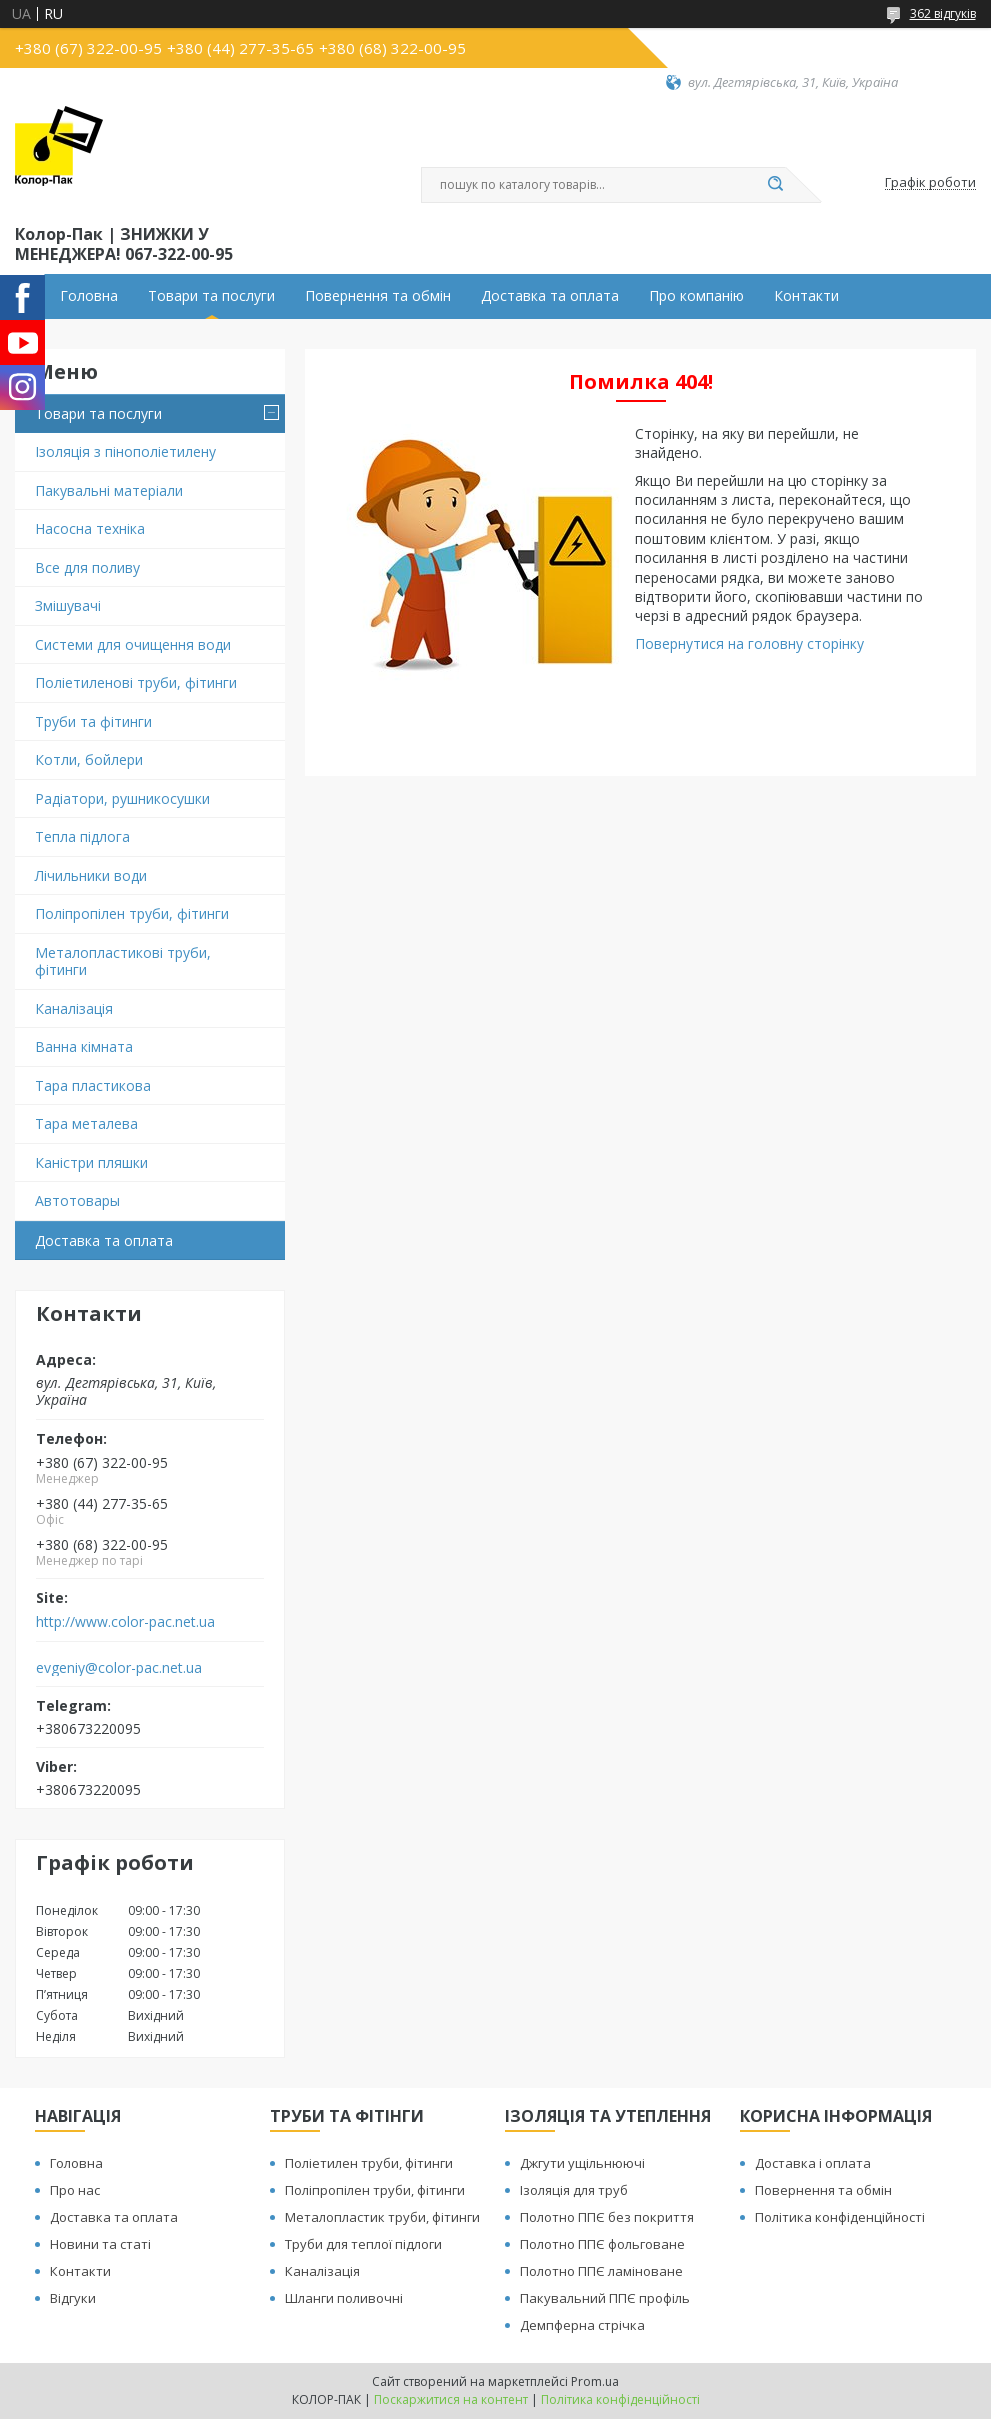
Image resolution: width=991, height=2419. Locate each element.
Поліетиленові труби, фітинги (136, 682)
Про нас (75, 2190)
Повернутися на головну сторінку (749, 643)
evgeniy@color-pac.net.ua (119, 1668)
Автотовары (77, 1200)
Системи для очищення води (133, 644)
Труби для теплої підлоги (363, 2244)
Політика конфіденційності (840, 2217)
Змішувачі (68, 605)
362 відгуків (943, 13)
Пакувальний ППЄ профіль (605, 2298)
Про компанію (696, 296)
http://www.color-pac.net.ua (125, 1622)
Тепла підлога (82, 836)
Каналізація (74, 1008)
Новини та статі (100, 2244)
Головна (89, 296)
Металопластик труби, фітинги (382, 2217)
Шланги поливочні (344, 2298)
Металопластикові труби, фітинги (123, 961)
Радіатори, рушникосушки (122, 798)
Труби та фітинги (93, 721)
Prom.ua (595, 2381)
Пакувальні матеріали (109, 490)
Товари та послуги (211, 296)
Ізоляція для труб (574, 2190)
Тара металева (86, 1123)
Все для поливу (87, 567)
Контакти (806, 296)
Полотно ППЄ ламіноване (601, 2271)
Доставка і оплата (813, 2163)
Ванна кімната (84, 1046)
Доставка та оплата (550, 296)
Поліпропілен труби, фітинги (132, 913)
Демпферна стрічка (582, 2325)
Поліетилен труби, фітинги (369, 2163)
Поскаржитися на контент (451, 2399)
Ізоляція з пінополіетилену (125, 451)
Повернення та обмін (378, 296)
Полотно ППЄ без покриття (607, 2217)
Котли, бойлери (89, 759)
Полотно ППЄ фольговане (602, 2244)
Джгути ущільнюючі (582, 2163)
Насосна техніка (90, 528)
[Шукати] (776, 185)
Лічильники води (91, 875)
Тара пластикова (93, 1085)
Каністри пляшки (91, 1162)
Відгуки (73, 2298)
